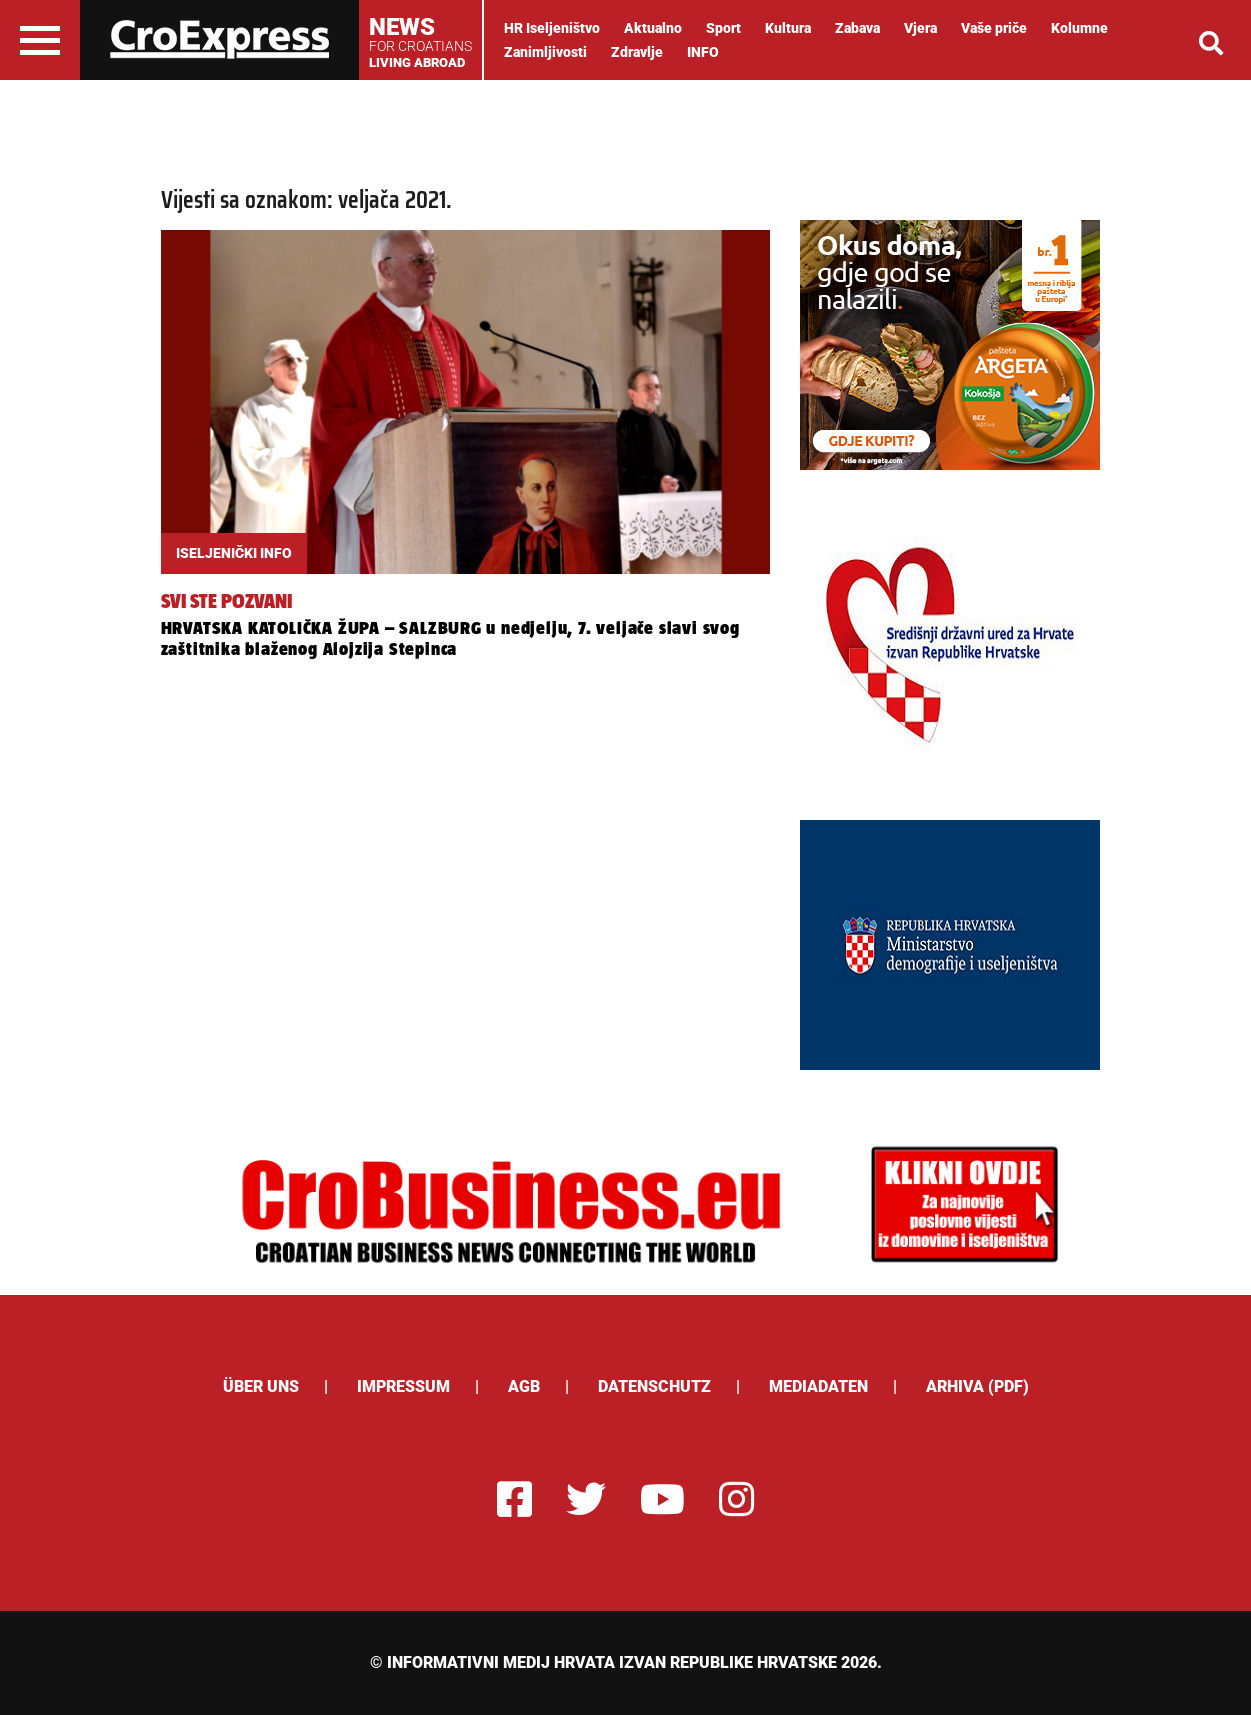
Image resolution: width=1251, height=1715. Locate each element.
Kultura (788, 28)
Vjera (920, 28)
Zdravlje (637, 52)
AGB (524, 1386)
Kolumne (1079, 28)
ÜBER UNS (261, 1386)
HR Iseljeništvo (552, 28)
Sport (723, 28)
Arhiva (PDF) (977, 1386)
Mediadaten (818, 1386)
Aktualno (653, 28)
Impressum (403, 1386)
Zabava (857, 28)
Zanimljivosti (545, 52)
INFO (703, 52)
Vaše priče (994, 28)
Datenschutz (654, 1386)
